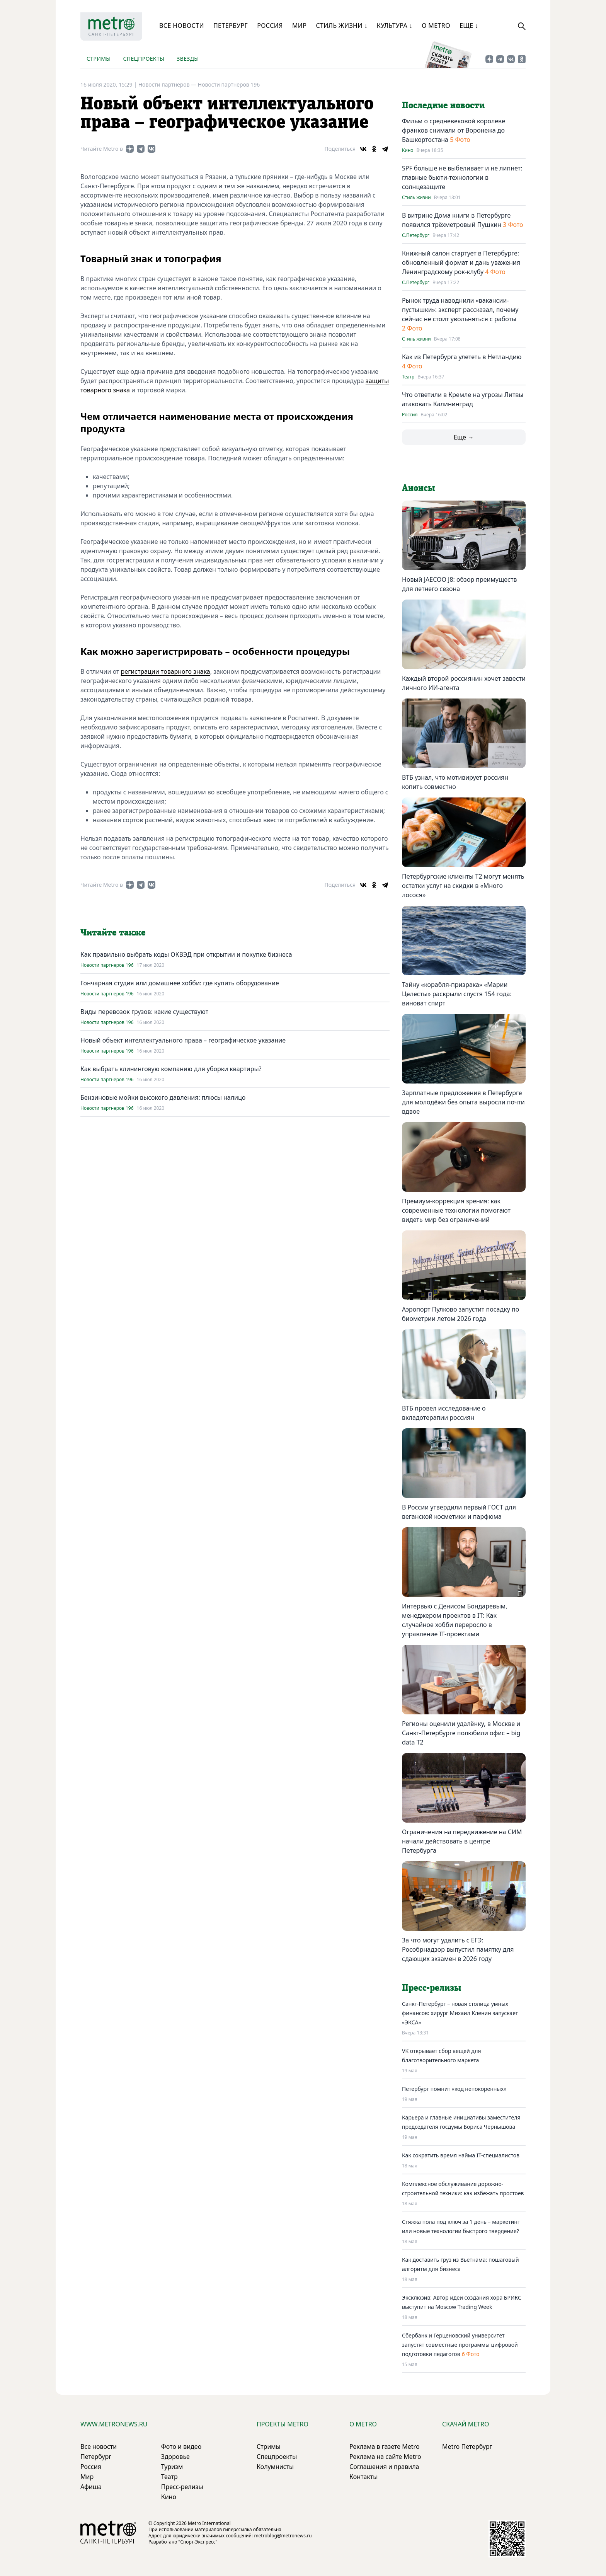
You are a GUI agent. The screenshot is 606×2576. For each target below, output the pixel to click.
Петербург (230, 25)
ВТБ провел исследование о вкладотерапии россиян (444, 1413)
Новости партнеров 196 (229, 84)
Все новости (181, 25)
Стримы (99, 58)
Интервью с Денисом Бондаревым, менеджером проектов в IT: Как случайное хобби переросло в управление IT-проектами (454, 1620)
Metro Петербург (467, 2446)
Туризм (172, 2466)
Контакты (363, 2476)
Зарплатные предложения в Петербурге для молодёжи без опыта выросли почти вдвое (463, 1102)
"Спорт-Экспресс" (198, 2542)
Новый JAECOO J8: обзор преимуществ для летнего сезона (459, 584)
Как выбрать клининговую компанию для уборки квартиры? (170, 1069)
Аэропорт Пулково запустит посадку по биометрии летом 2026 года (460, 1314)
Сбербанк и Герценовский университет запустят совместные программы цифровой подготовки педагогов (460, 2345)
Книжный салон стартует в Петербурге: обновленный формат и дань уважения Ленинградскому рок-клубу (461, 262)
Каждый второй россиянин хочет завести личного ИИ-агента (464, 683)
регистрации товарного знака (165, 671)
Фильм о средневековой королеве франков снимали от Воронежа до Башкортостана (453, 130)
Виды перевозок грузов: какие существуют (144, 1011)
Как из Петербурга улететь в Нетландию (461, 357)
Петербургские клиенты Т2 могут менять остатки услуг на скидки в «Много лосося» (463, 885)
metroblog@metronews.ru (283, 2535)
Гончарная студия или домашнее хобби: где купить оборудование (179, 983)
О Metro (436, 25)
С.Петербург (415, 235)
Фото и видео (181, 2446)
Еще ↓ (469, 25)
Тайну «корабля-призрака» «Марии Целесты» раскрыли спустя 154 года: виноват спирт (457, 993)
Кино (407, 150)
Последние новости (443, 105)
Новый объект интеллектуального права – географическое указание (183, 1040)
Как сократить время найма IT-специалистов (460, 2155)
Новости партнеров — (168, 84)
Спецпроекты (143, 58)
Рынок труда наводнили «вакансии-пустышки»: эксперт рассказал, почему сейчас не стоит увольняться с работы (460, 309)
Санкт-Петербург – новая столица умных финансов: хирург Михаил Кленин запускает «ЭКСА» (460, 2013)
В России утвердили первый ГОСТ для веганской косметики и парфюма (459, 1512)
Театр (408, 377)
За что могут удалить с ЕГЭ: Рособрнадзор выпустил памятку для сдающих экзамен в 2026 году (458, 1949)
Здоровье (175, 2456)
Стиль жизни (416, 197)
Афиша (91, 2486)
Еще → (464, 437)
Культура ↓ (394, 25)
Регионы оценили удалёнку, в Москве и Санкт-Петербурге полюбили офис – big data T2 (461, 1732)
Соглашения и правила (384, 2466)
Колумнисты (275, 2466)
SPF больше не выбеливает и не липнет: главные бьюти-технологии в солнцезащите (462, 177)
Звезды (188, 58)
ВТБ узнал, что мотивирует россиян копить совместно (455, 782)
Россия (270, 25)
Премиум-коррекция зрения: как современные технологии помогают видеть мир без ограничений (456, 1210)
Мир (299, 25)
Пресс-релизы (182, 2486)
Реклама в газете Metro (384, 2446)
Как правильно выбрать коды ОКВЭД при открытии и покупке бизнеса (186, 954)
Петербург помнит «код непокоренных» (454, 2088)
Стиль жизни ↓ (341, 25)
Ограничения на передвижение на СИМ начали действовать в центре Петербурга (462, 1841)
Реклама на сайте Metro (385, 2456)
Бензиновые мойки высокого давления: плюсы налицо (162, 1097)
